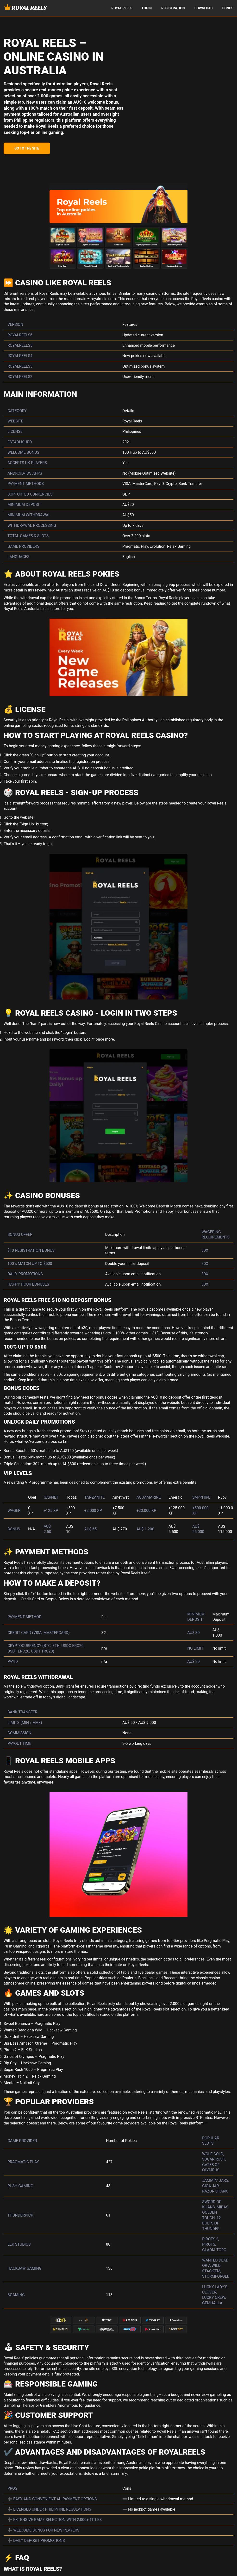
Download (203, 8)
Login (147, 8)
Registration (173, 8)
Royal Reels (121, 8)
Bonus (227, 8)
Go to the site (26, 148)
